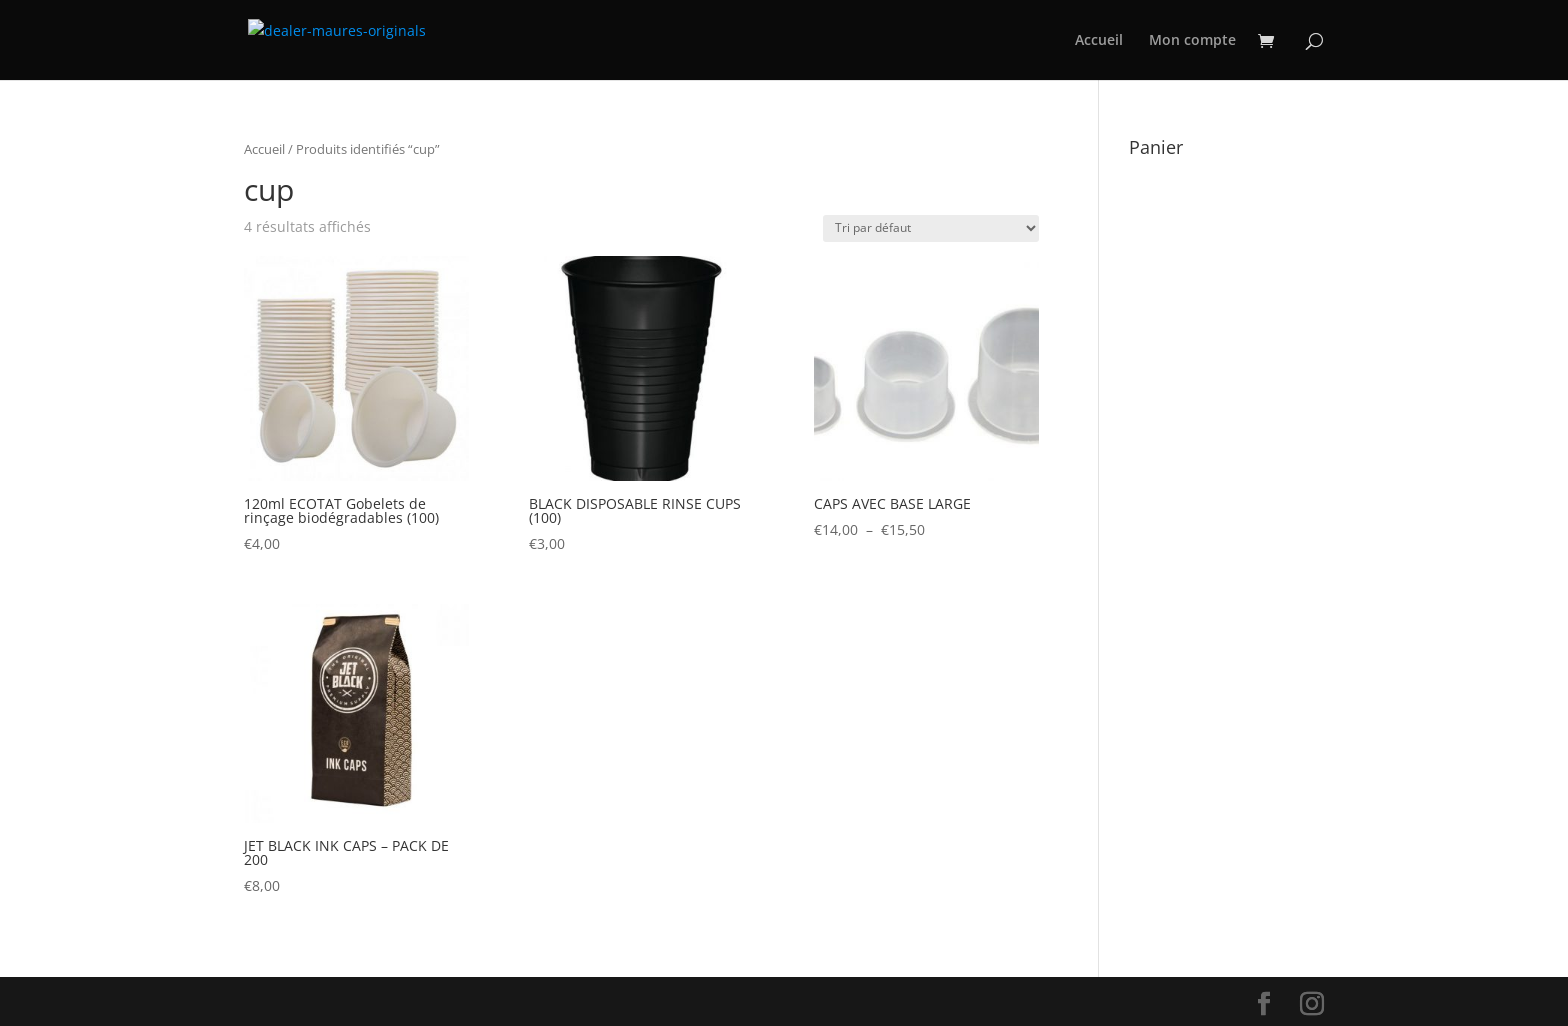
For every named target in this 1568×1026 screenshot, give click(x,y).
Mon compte (1192, 41)
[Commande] (931, 228)
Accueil (1099, 41)
